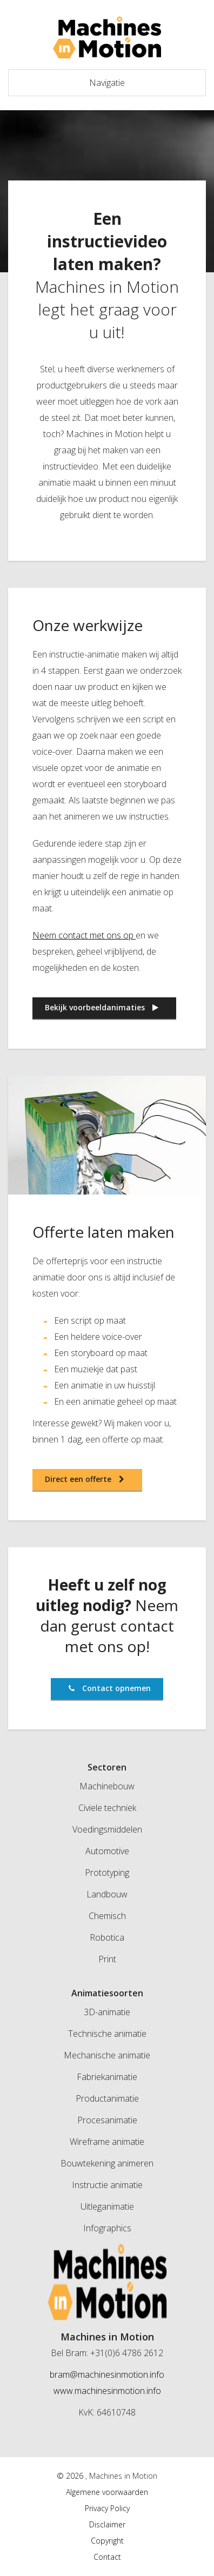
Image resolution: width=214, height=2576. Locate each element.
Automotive (107, 1851)
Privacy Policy (107, 2508)
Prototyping (107, 1873)
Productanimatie (107, 2098)
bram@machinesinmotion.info (107, 2374)
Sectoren (107, 1767)
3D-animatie (107, 2012)
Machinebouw (107, 1786)
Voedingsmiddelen (107, 1829)
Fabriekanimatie (107, 2077)
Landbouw (107, 1894)
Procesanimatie (107, 2120)
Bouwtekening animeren (107, 2163)
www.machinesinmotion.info (107, 2391)
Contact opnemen (110, 1688)
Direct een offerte (84, 1479)
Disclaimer (107, 2524)
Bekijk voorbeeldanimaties (101, 1007)
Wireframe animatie (107, 2142)
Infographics (107, 2228)
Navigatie (107, 83)
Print (107, 1959)
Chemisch (107, 1916)
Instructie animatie (107, 2185)
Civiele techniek (107, 1808)
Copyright (107, 2540)
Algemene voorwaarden (107, 2492)
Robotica (107, 1937)
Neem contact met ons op (82, 935)
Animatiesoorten (107, 1993)
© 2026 (71, 2476)
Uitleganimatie (107, 2206)
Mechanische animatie (107, 2055)
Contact (107, 2557)
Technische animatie (107, 2034)
